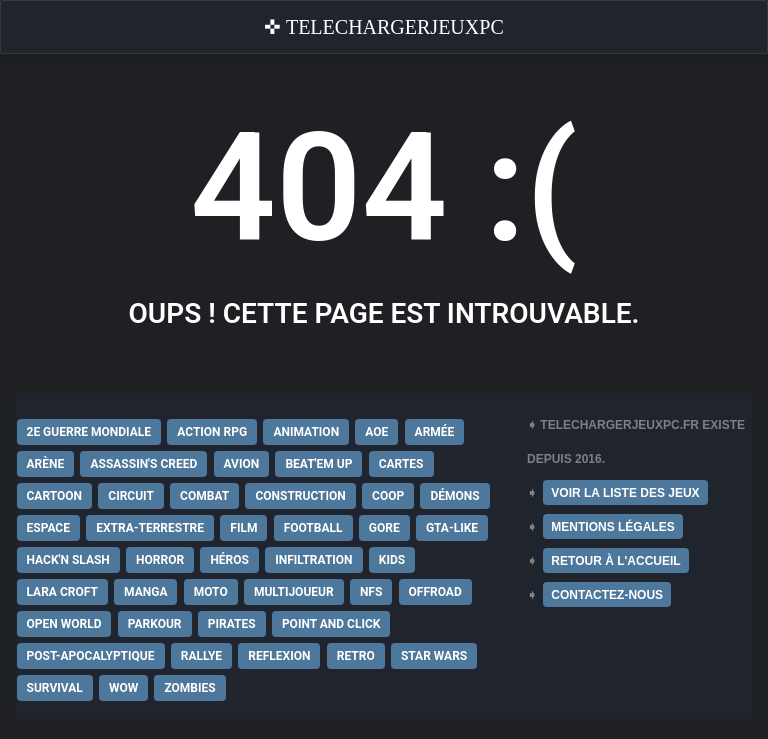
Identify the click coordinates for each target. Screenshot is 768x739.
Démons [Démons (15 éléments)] (454, 496)
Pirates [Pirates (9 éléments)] (232, 624)
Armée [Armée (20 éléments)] (435, 432)
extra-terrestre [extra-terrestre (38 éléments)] (150, 528)
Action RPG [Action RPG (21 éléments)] (212, 432)
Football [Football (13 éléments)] (313, 528)
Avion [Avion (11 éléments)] (242, 464)
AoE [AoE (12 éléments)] (376, 432)
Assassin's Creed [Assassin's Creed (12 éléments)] (143, 464)
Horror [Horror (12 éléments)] (160, 560)
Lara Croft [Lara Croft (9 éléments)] (62, 592)
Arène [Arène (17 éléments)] (46, 464)
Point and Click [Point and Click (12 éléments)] (331, 624)
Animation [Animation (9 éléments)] (306, 432)
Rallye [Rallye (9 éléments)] (201, 656)
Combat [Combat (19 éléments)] (204, 496)
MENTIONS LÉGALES (612, 527)
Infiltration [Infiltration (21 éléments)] (313, 560)
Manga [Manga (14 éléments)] (145, 592)
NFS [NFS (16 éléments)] (371, 592)
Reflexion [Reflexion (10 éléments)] (279, 656)
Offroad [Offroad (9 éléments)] (435, 592)
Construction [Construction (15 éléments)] (300, 496)
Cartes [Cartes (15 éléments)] (401, 464)
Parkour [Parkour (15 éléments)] (155, 624)
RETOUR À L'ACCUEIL (615, 561)
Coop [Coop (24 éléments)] (388, 496)
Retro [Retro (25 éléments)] (356, 656)
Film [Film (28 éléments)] (243, 528)
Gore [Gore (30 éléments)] (384, 528)
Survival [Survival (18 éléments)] (55, 688)
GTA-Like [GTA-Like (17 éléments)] (452, 528)
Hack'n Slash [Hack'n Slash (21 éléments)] (68, 560)
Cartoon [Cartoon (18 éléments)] (55, 496)
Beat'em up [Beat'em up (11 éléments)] (318, 464)
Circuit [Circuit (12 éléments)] (131, 496)
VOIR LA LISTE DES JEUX (625, 493)
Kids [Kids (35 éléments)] (392, 560)
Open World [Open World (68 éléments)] (64, 624)
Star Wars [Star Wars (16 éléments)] (434, 656)
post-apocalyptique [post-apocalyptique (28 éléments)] (91, 656)
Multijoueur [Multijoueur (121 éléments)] (294, 592)
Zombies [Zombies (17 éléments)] (189, 688)
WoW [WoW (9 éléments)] (123, 688)
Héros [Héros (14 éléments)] (229, 560)
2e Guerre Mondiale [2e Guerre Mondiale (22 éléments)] (89, 432)
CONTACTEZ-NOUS (607, 595)
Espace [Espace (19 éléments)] (48, 528)
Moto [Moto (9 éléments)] (211, 592)
